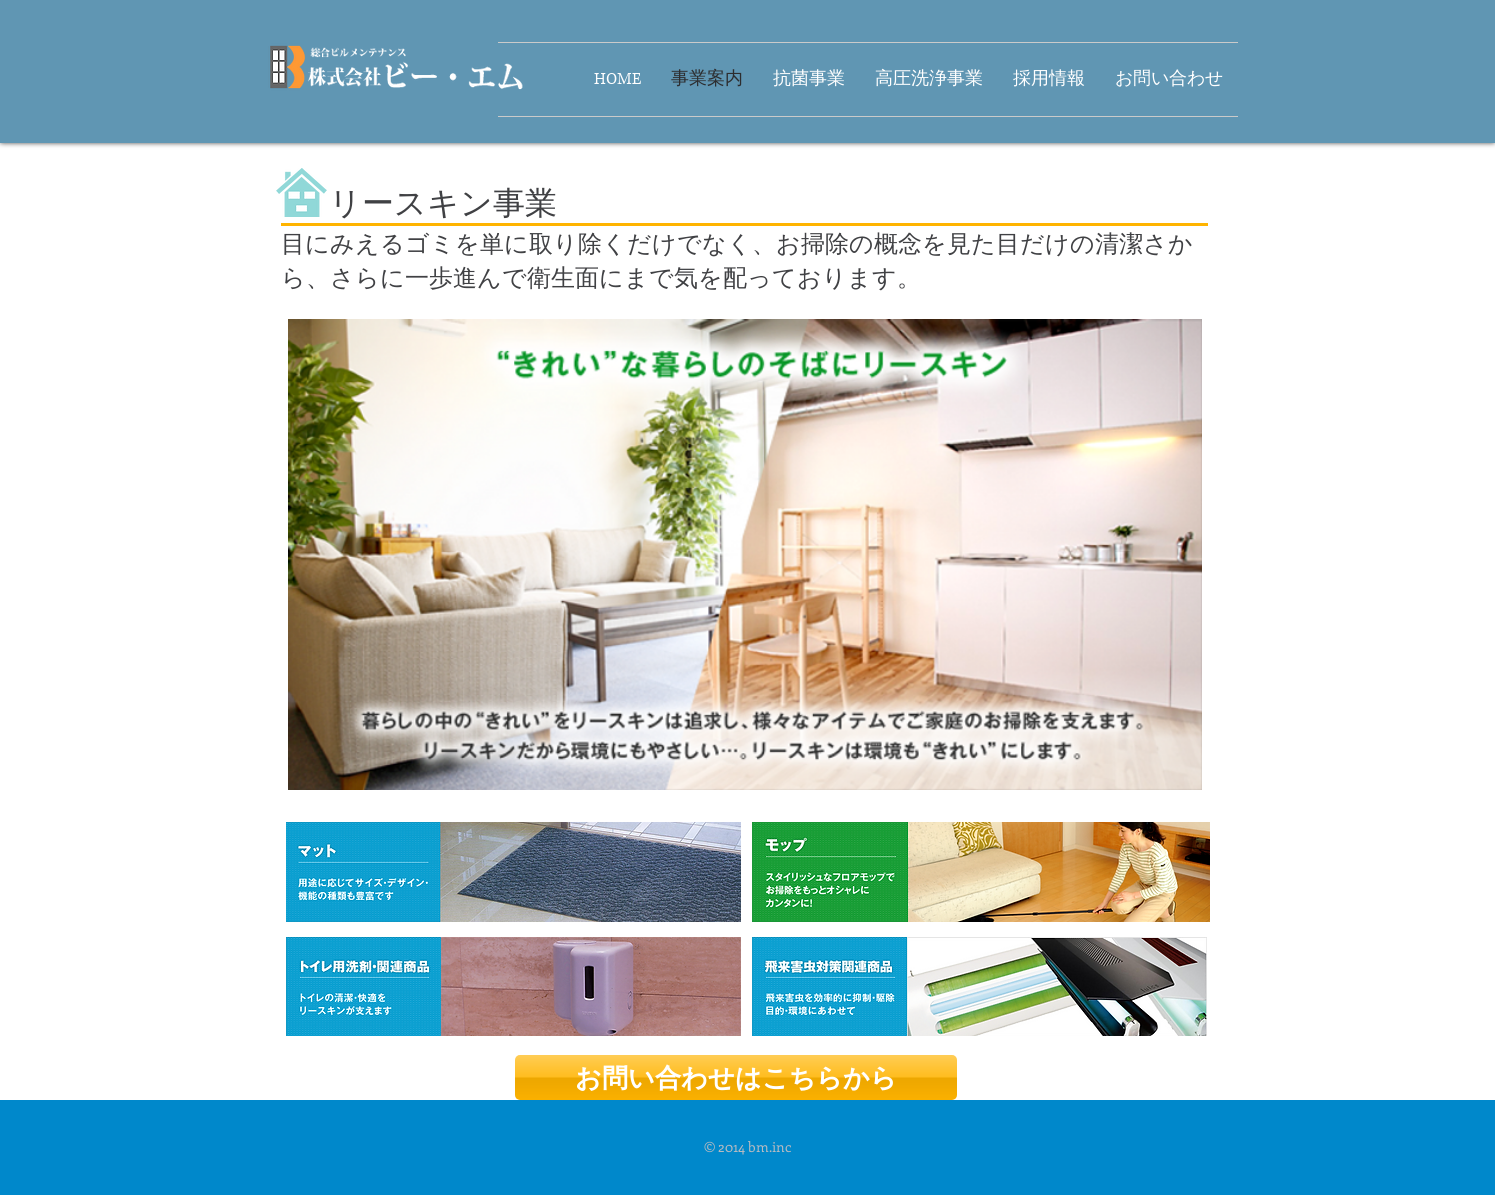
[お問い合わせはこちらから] (736, 1077)
